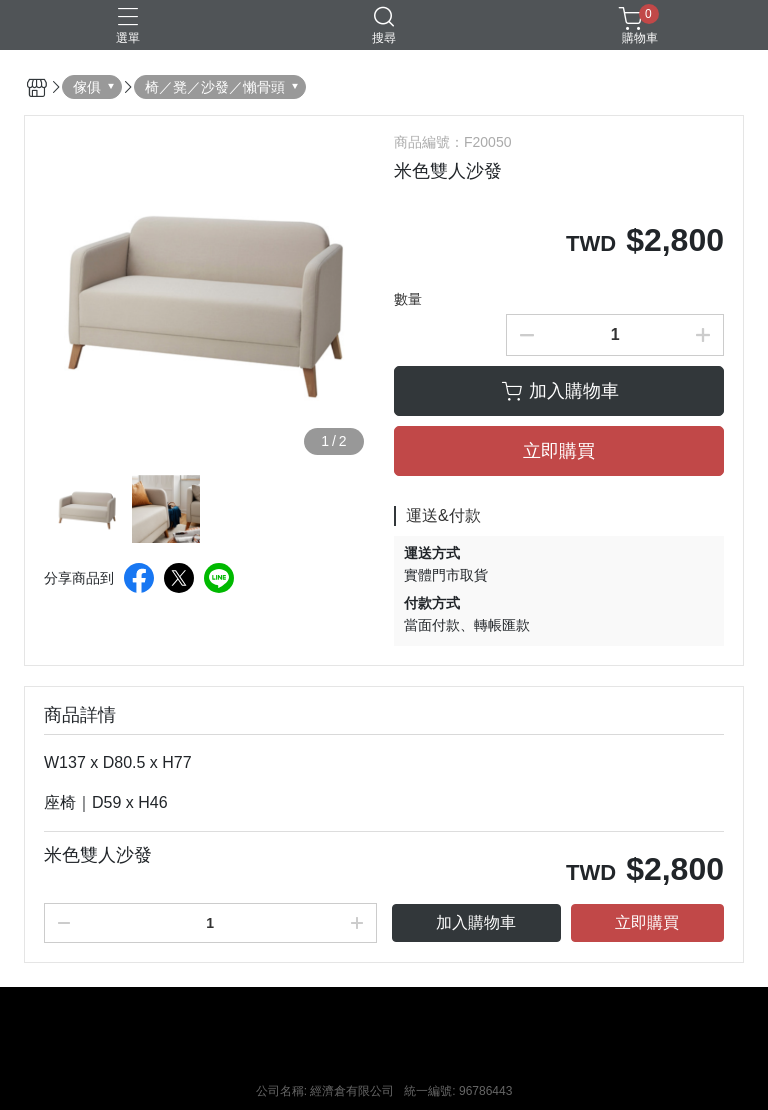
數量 (408, 299)
